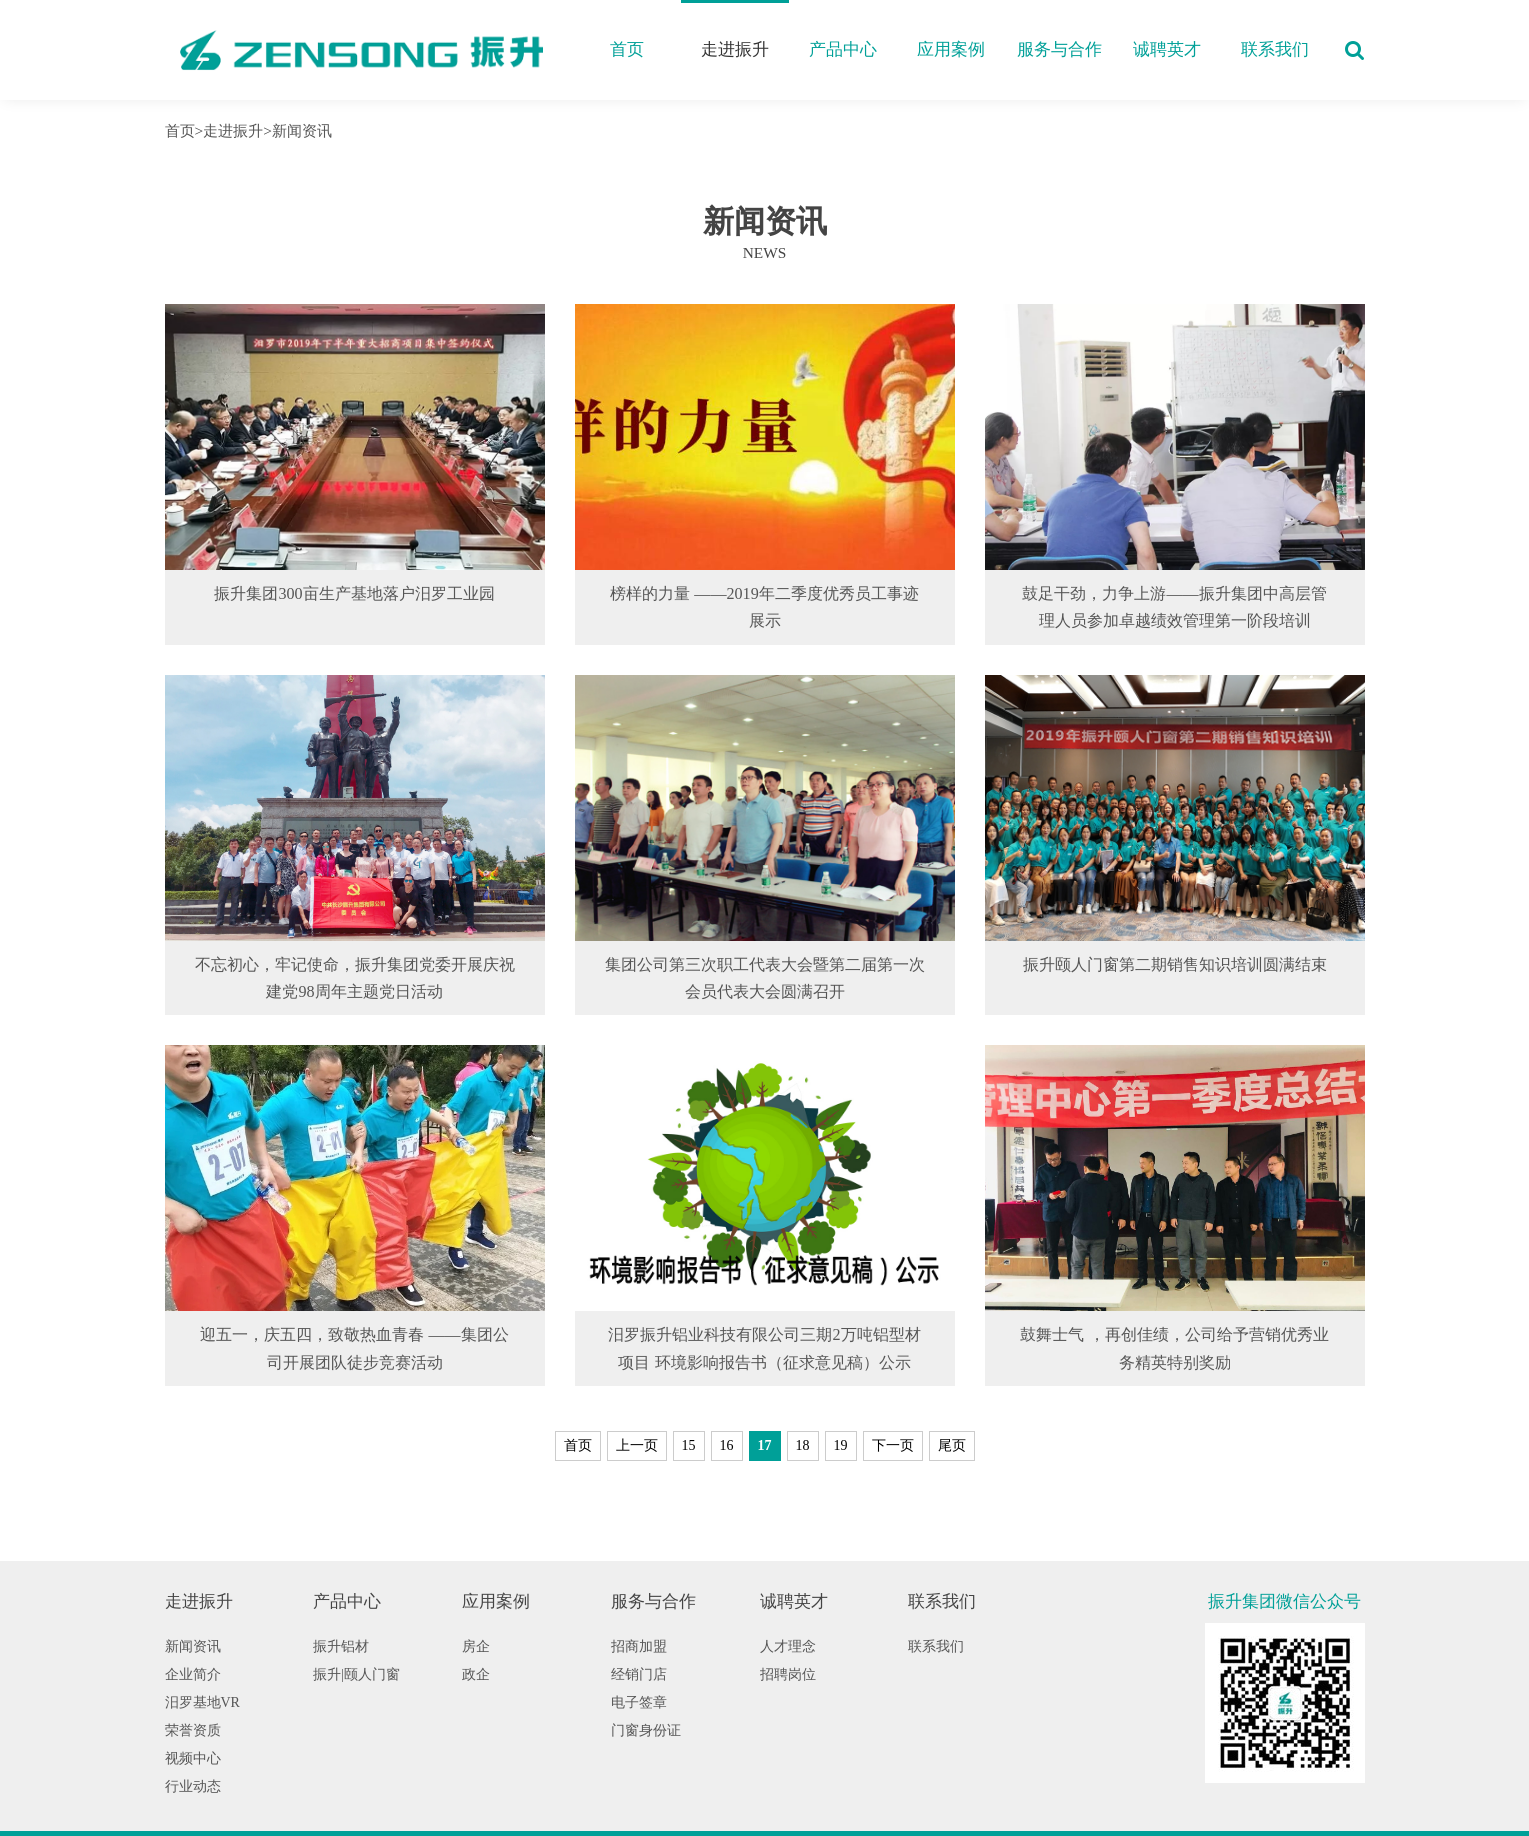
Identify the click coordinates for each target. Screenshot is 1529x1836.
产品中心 (843, 49)
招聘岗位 (788, 1674)
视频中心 (193, 1758)
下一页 (893, 1445)
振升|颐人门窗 (356, 1674)
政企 (476, 1674)
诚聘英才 (1167, 49)
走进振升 (735, 49)
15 (689, 1445)
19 (841, 1445)
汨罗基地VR (202, 1702)
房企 (476, 1646)
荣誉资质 (193, 1730)
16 (727, 1445)
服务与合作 (1059, 49)
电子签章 (639, 1702)
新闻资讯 (302, 130)
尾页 (952, 1445)
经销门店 (639, 1674)
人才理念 (788, 1646)
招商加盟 (639, 1646)
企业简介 (193, 1674)
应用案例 (951, 49)
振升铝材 (341, 1646)
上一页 (637, 1445)
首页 (627, 49)
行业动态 (193, 1786)
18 (803, 1445)
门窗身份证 (646, 1730)
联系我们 (1275, 49)
